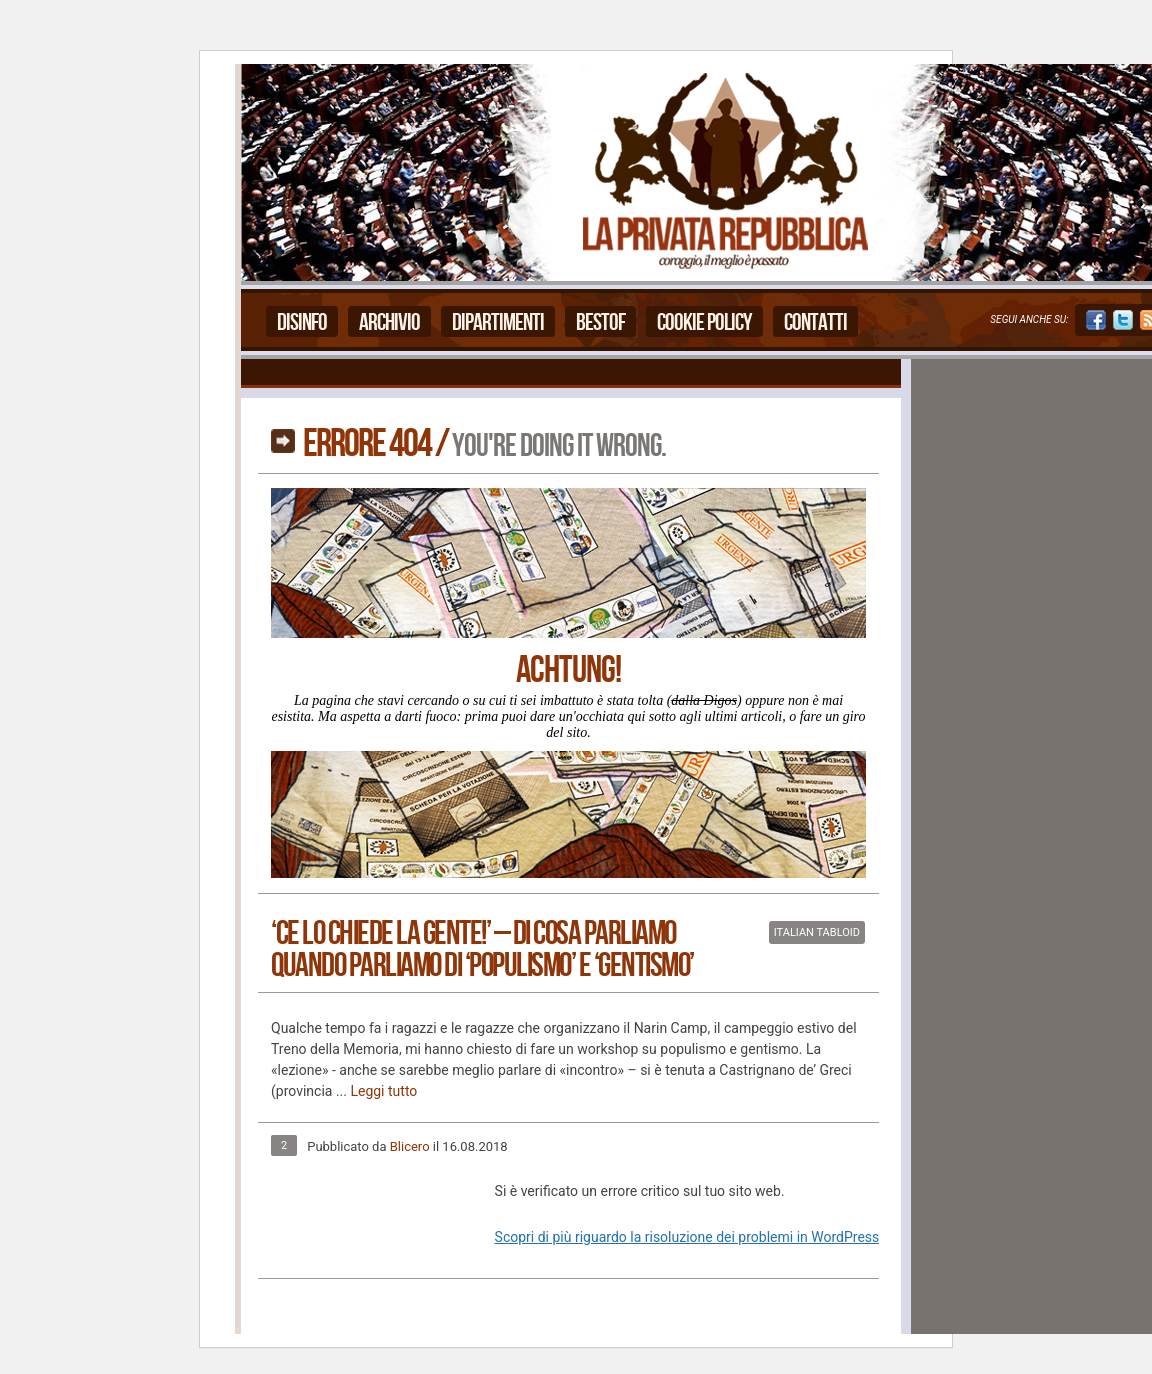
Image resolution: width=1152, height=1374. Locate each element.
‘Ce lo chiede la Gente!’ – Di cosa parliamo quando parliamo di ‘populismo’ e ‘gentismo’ (482, 949)
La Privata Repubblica (724, 172)
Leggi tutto (383, 1091)
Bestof (600, 322)
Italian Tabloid (817, 932)
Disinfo (302, 322)
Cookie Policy (704, 322)
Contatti (815, 322)
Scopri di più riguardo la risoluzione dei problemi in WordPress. (689, 1237)
